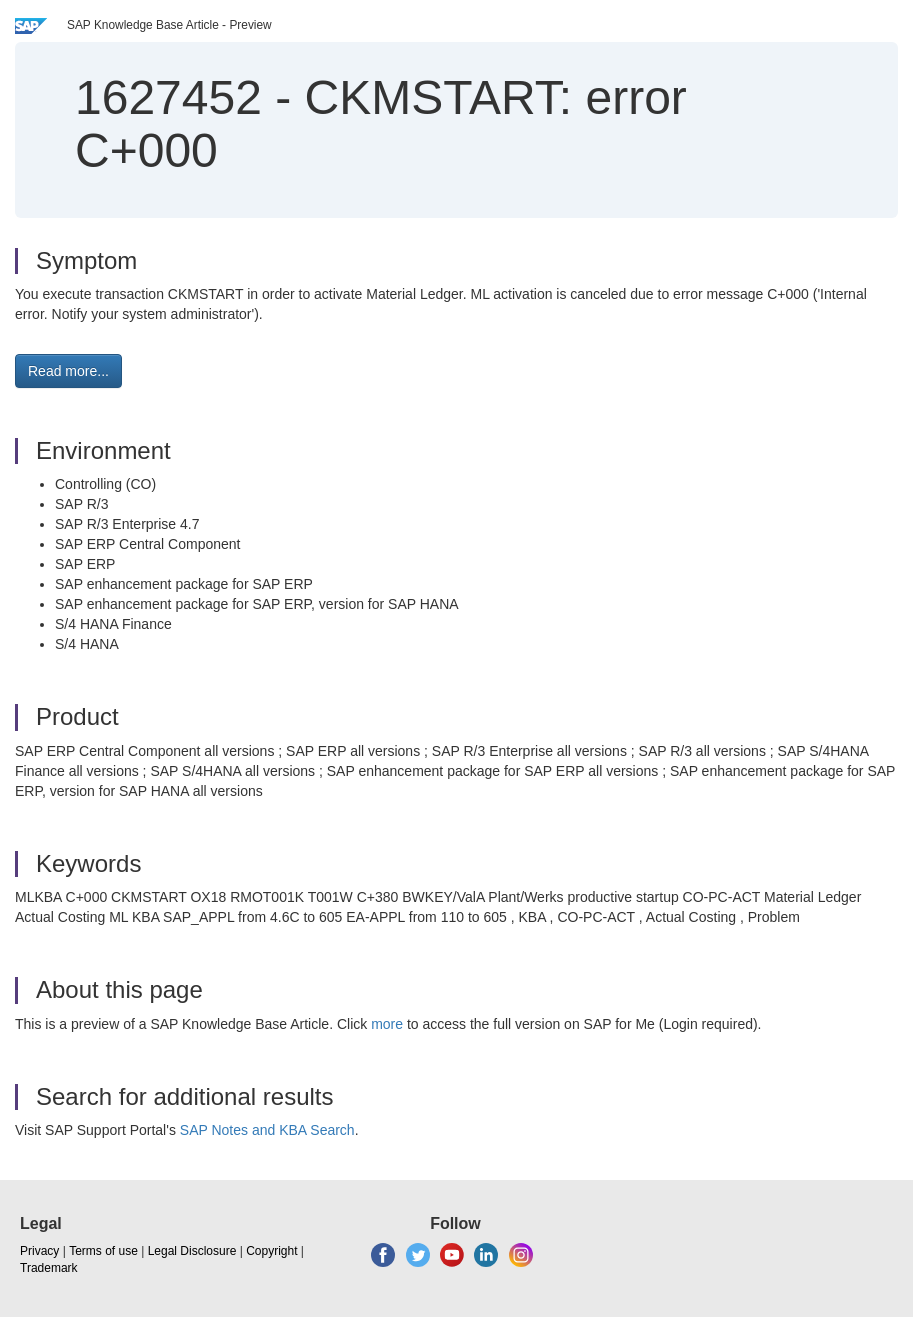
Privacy (39, 1251)
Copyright (271, 1251)
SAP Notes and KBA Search (267, 1130)
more (387, 1024)
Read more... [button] (68, 371)
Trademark (49, 1268)
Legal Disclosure (192, 1251)
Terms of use (103, 1251)
